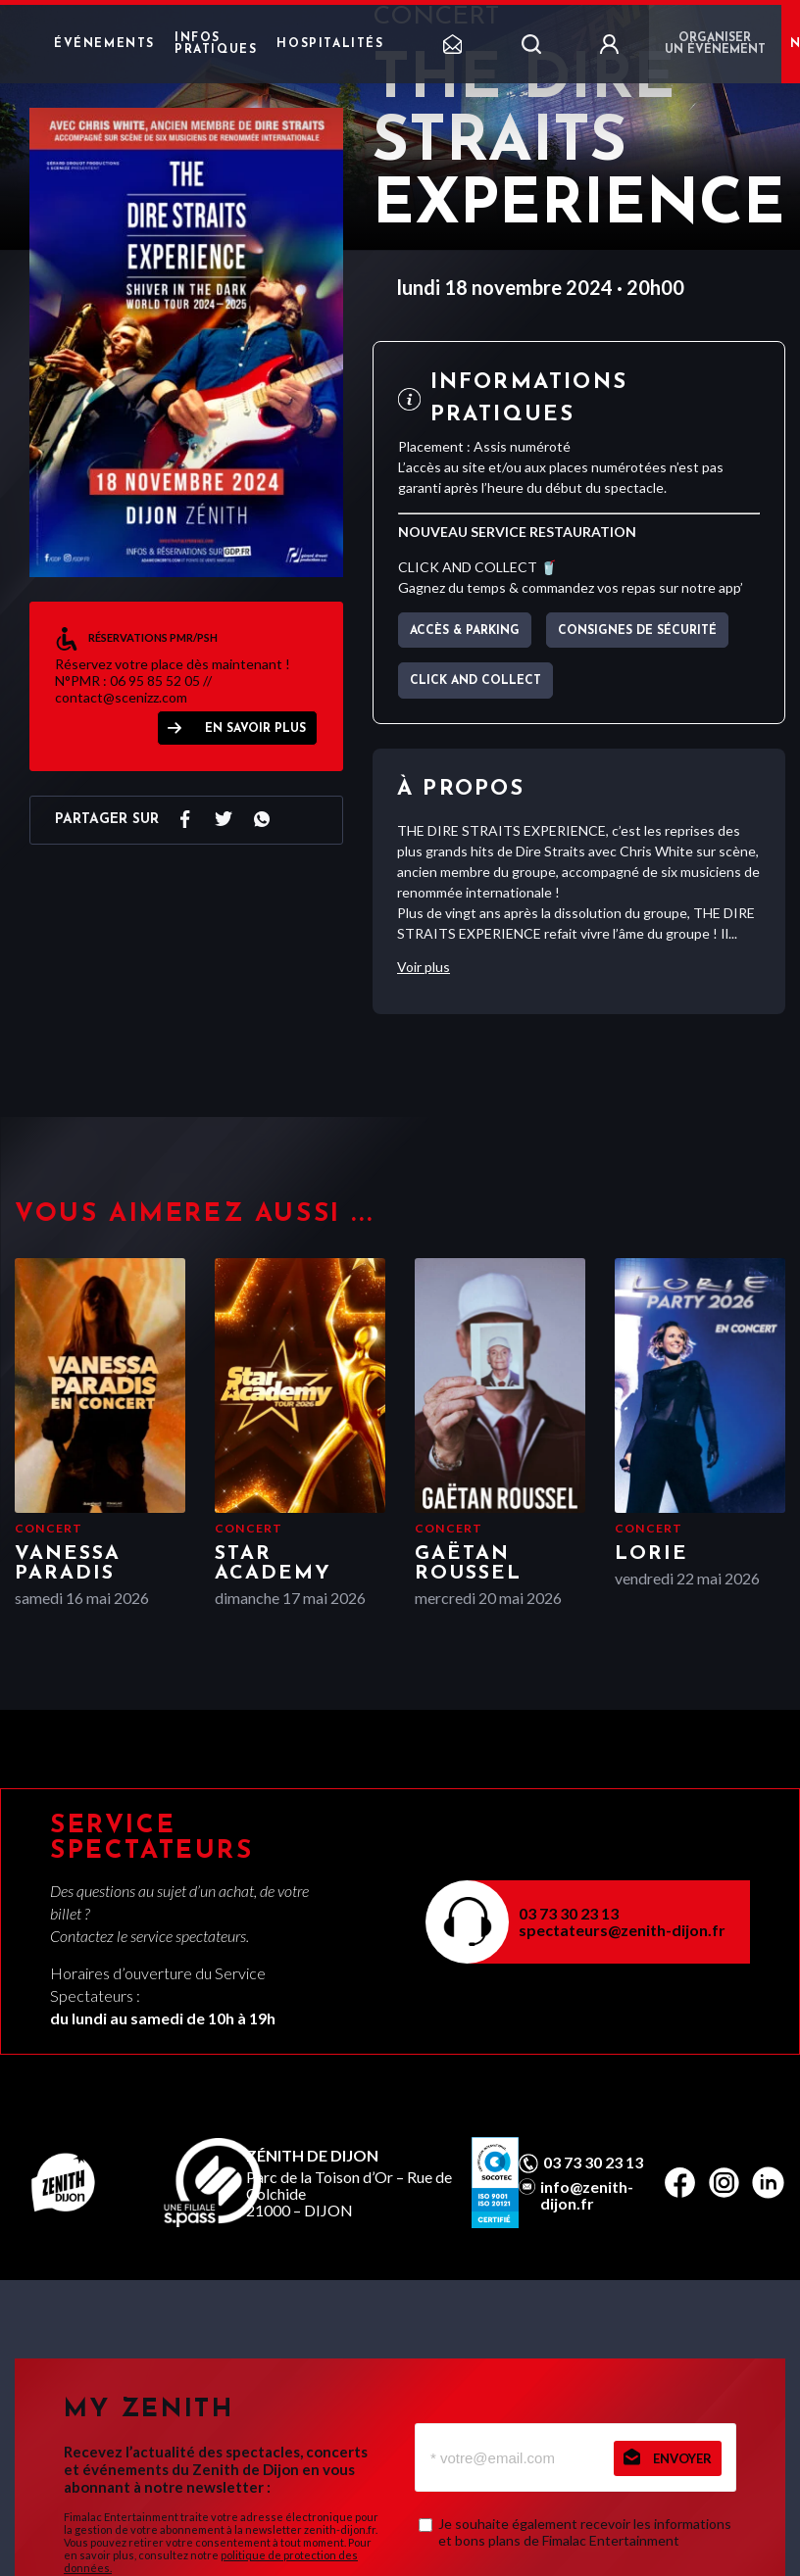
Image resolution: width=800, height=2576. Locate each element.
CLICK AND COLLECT (475, 681)
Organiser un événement (715, 44)
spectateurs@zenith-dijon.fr (622, 1929)
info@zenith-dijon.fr (586, 2194)
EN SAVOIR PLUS (255, 729)
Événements (104, 44)
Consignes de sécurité (637, 631)
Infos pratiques (216, 44)
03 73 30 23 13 (569, 1913)
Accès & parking (465, 631)
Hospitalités (329, 44)
